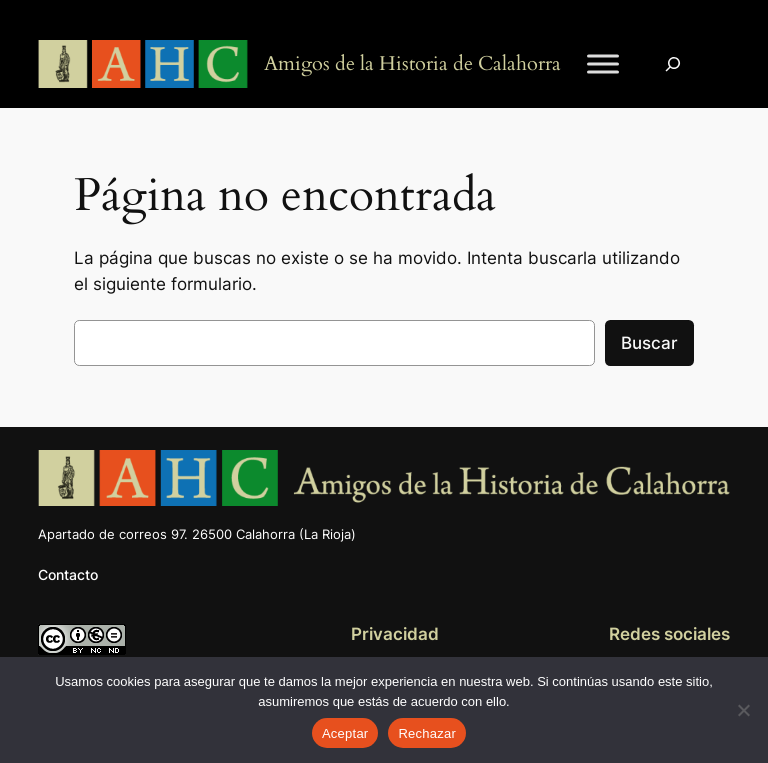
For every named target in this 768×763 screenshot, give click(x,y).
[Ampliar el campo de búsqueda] (673, 64)
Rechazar (427, 733)
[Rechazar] (743, 710)
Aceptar (345, 733)
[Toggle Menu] (603, 64)
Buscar (649, 343)
